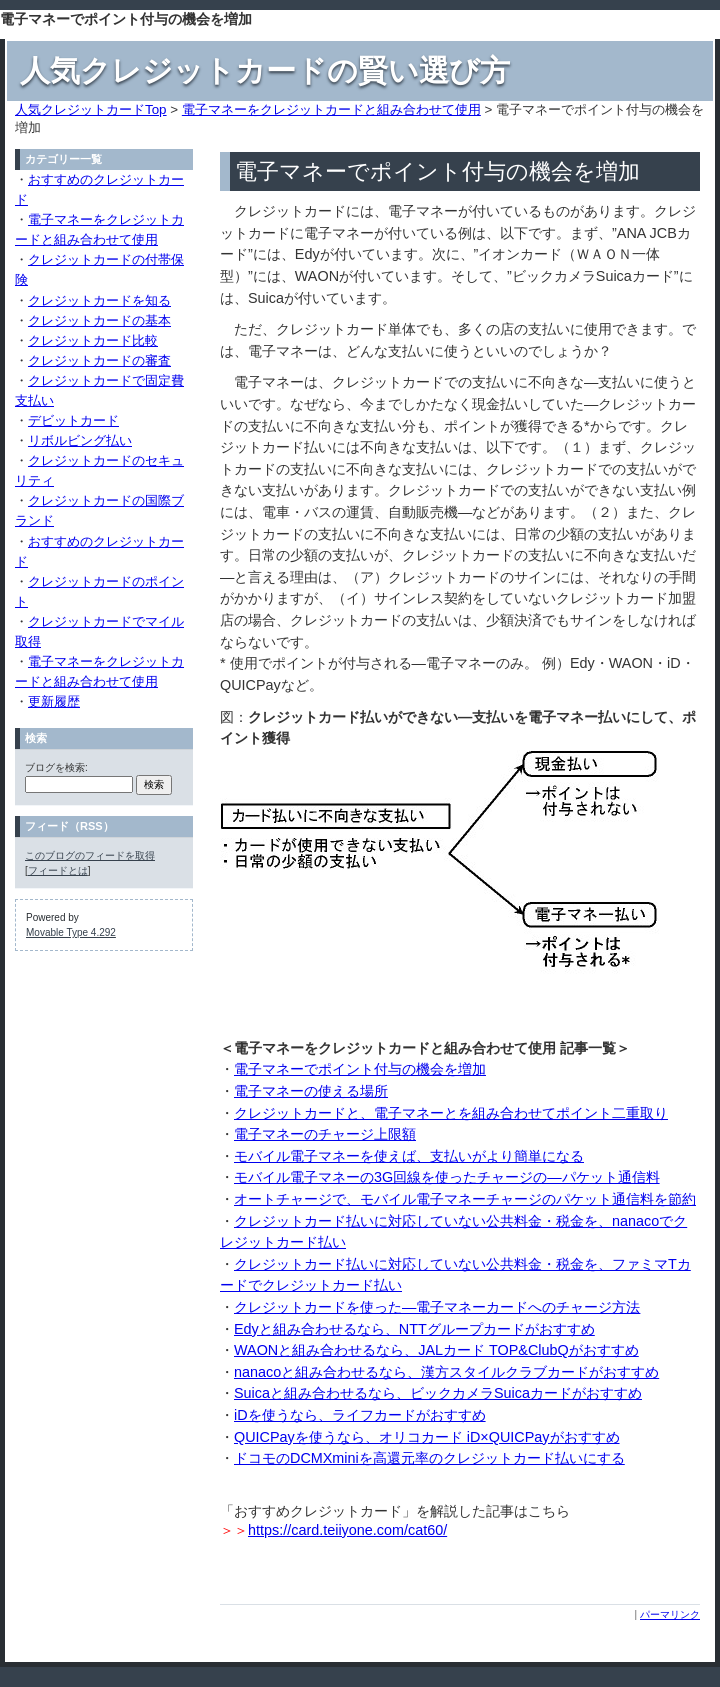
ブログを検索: (56, 767)
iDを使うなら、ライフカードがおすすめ (360, 1415)
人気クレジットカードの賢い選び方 (265, 70)
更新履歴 (54, 701)
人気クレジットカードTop (91, 109)
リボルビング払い (80, 440)
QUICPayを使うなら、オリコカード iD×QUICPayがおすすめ (427, 1437)
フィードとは (58, 870)
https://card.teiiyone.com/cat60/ (347, 1530)
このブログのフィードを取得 (90, 855)
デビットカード (73, 420)
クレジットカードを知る (99, 300)
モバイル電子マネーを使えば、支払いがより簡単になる (409, 1156)
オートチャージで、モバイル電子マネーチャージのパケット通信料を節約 (465, 1199)
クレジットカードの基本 (99, 320)
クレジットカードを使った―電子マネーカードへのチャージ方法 (437, 1307)
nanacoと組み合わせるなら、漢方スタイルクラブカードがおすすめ (446, 1372)
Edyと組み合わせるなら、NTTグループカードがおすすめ (414, 1329)
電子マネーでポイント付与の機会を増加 (360, 1069)
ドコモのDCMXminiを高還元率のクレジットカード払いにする (429, 1458)
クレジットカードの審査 (99, 360)
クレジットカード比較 (93, 340)
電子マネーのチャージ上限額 (325, 1134)
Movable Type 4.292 (71, 932)
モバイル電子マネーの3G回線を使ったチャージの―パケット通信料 (447, 1177)
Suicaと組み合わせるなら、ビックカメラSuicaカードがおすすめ (438, 1393)
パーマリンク (670, 1614)
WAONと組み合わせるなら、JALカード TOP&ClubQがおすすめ (436, 1350)
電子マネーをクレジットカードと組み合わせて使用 (331, 109)
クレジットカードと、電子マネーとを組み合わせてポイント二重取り (451, 1113)
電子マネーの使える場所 (311, 1091)
